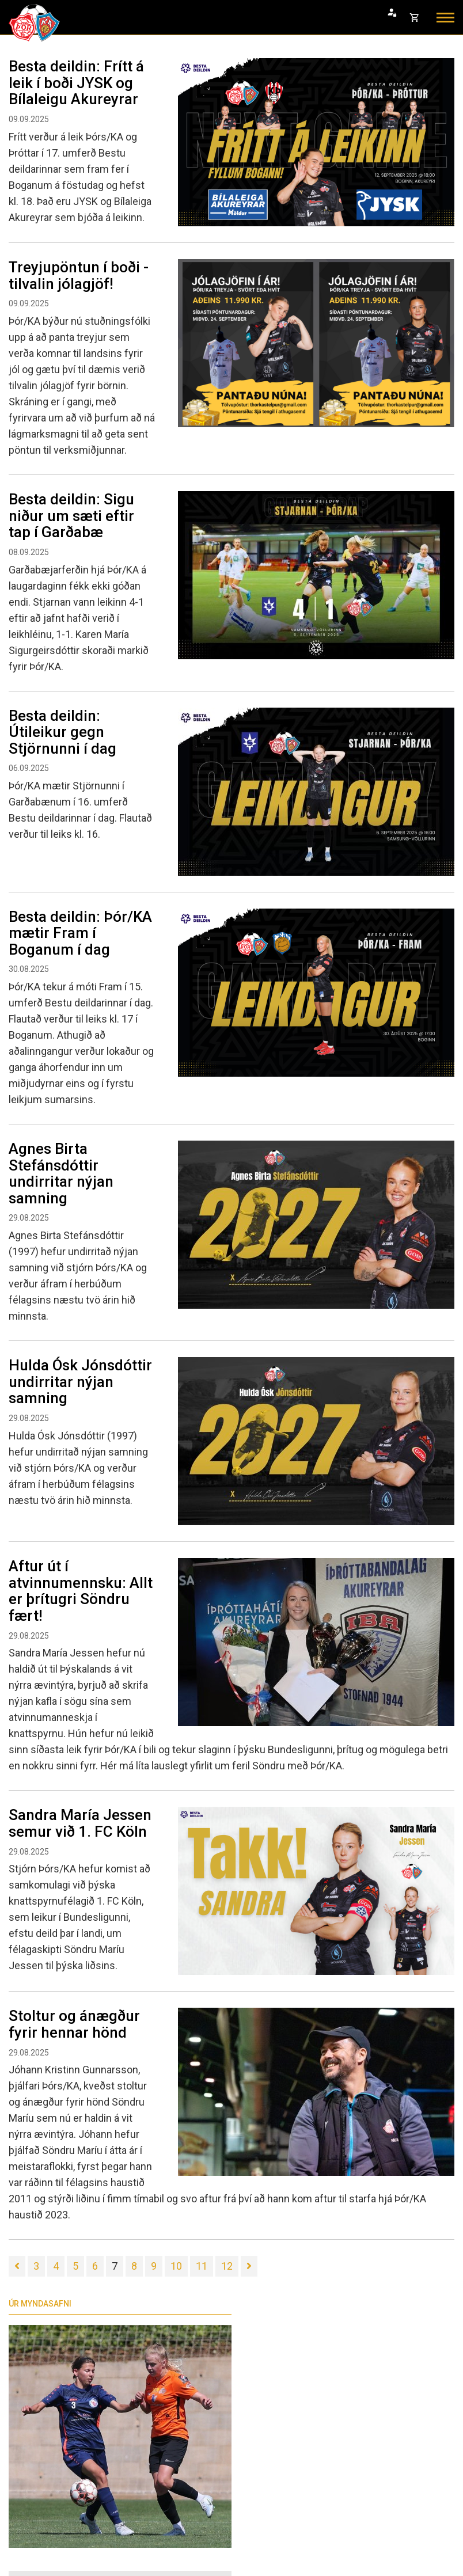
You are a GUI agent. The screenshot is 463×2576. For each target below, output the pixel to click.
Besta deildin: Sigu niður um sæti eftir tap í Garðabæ (71, 516)
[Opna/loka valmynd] (445, 17)
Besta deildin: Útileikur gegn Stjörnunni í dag (62, 732)
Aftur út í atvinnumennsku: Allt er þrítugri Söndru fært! (81, 1590)
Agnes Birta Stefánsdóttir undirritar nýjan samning (61, 1173)
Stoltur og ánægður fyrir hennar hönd (74, 2024)
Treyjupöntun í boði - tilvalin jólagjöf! (79, 275)
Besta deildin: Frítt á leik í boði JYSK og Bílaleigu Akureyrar (76, 83)
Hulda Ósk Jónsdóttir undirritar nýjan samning (80, 1382)
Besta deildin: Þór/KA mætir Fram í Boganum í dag (80, 933)
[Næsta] (249, 2266)
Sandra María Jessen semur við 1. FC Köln (80, 1823)
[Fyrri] (17, 2266)
